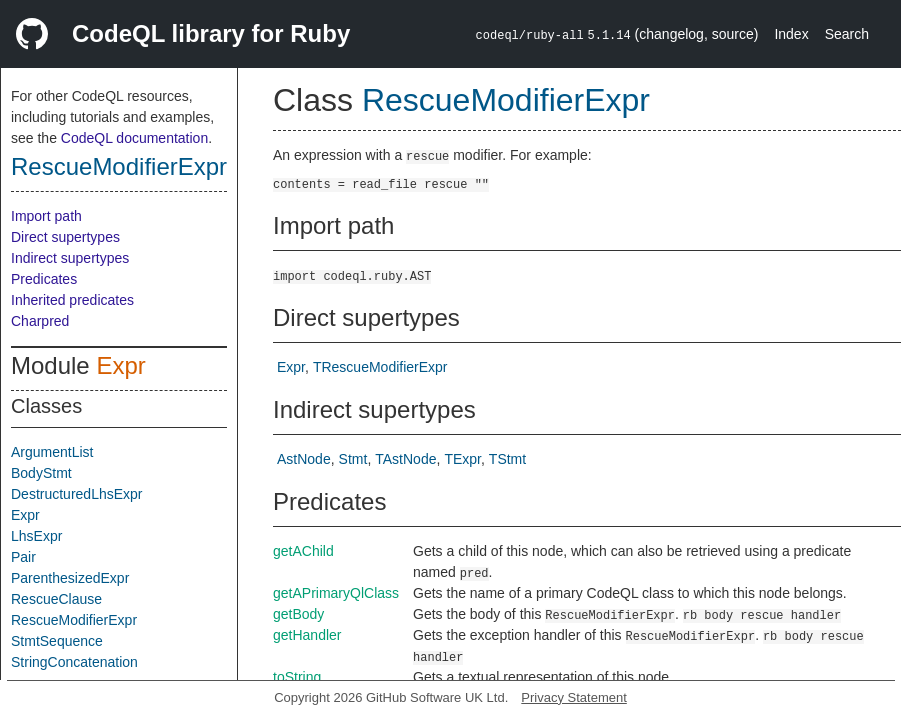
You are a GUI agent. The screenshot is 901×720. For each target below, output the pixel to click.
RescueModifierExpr (119, 166)
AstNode (304, 459)
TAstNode (405, 459)
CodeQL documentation (134, 138)
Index (791, 34)
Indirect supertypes (70, 258)
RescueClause (56, 599)
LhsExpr (36, 536)
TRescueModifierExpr (380, 367)
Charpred (40, 321)
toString (297, 677)
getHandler (307, 635)
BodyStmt (41, 473)
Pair (23, 557)
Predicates (44, 279)
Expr (120, 365)
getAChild (303, 551)
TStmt (507, 459)
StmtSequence (57, 641)
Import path (46, 216)
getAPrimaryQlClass (336, 593)
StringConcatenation (74, 662)
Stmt (353, 459)
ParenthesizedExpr (70, 578)
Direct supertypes (65, 237)
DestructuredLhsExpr (77, 494)
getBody (298, 614)
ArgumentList (52, 452)
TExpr (462, 459)
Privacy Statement (574, 697)
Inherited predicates (72, 300)
